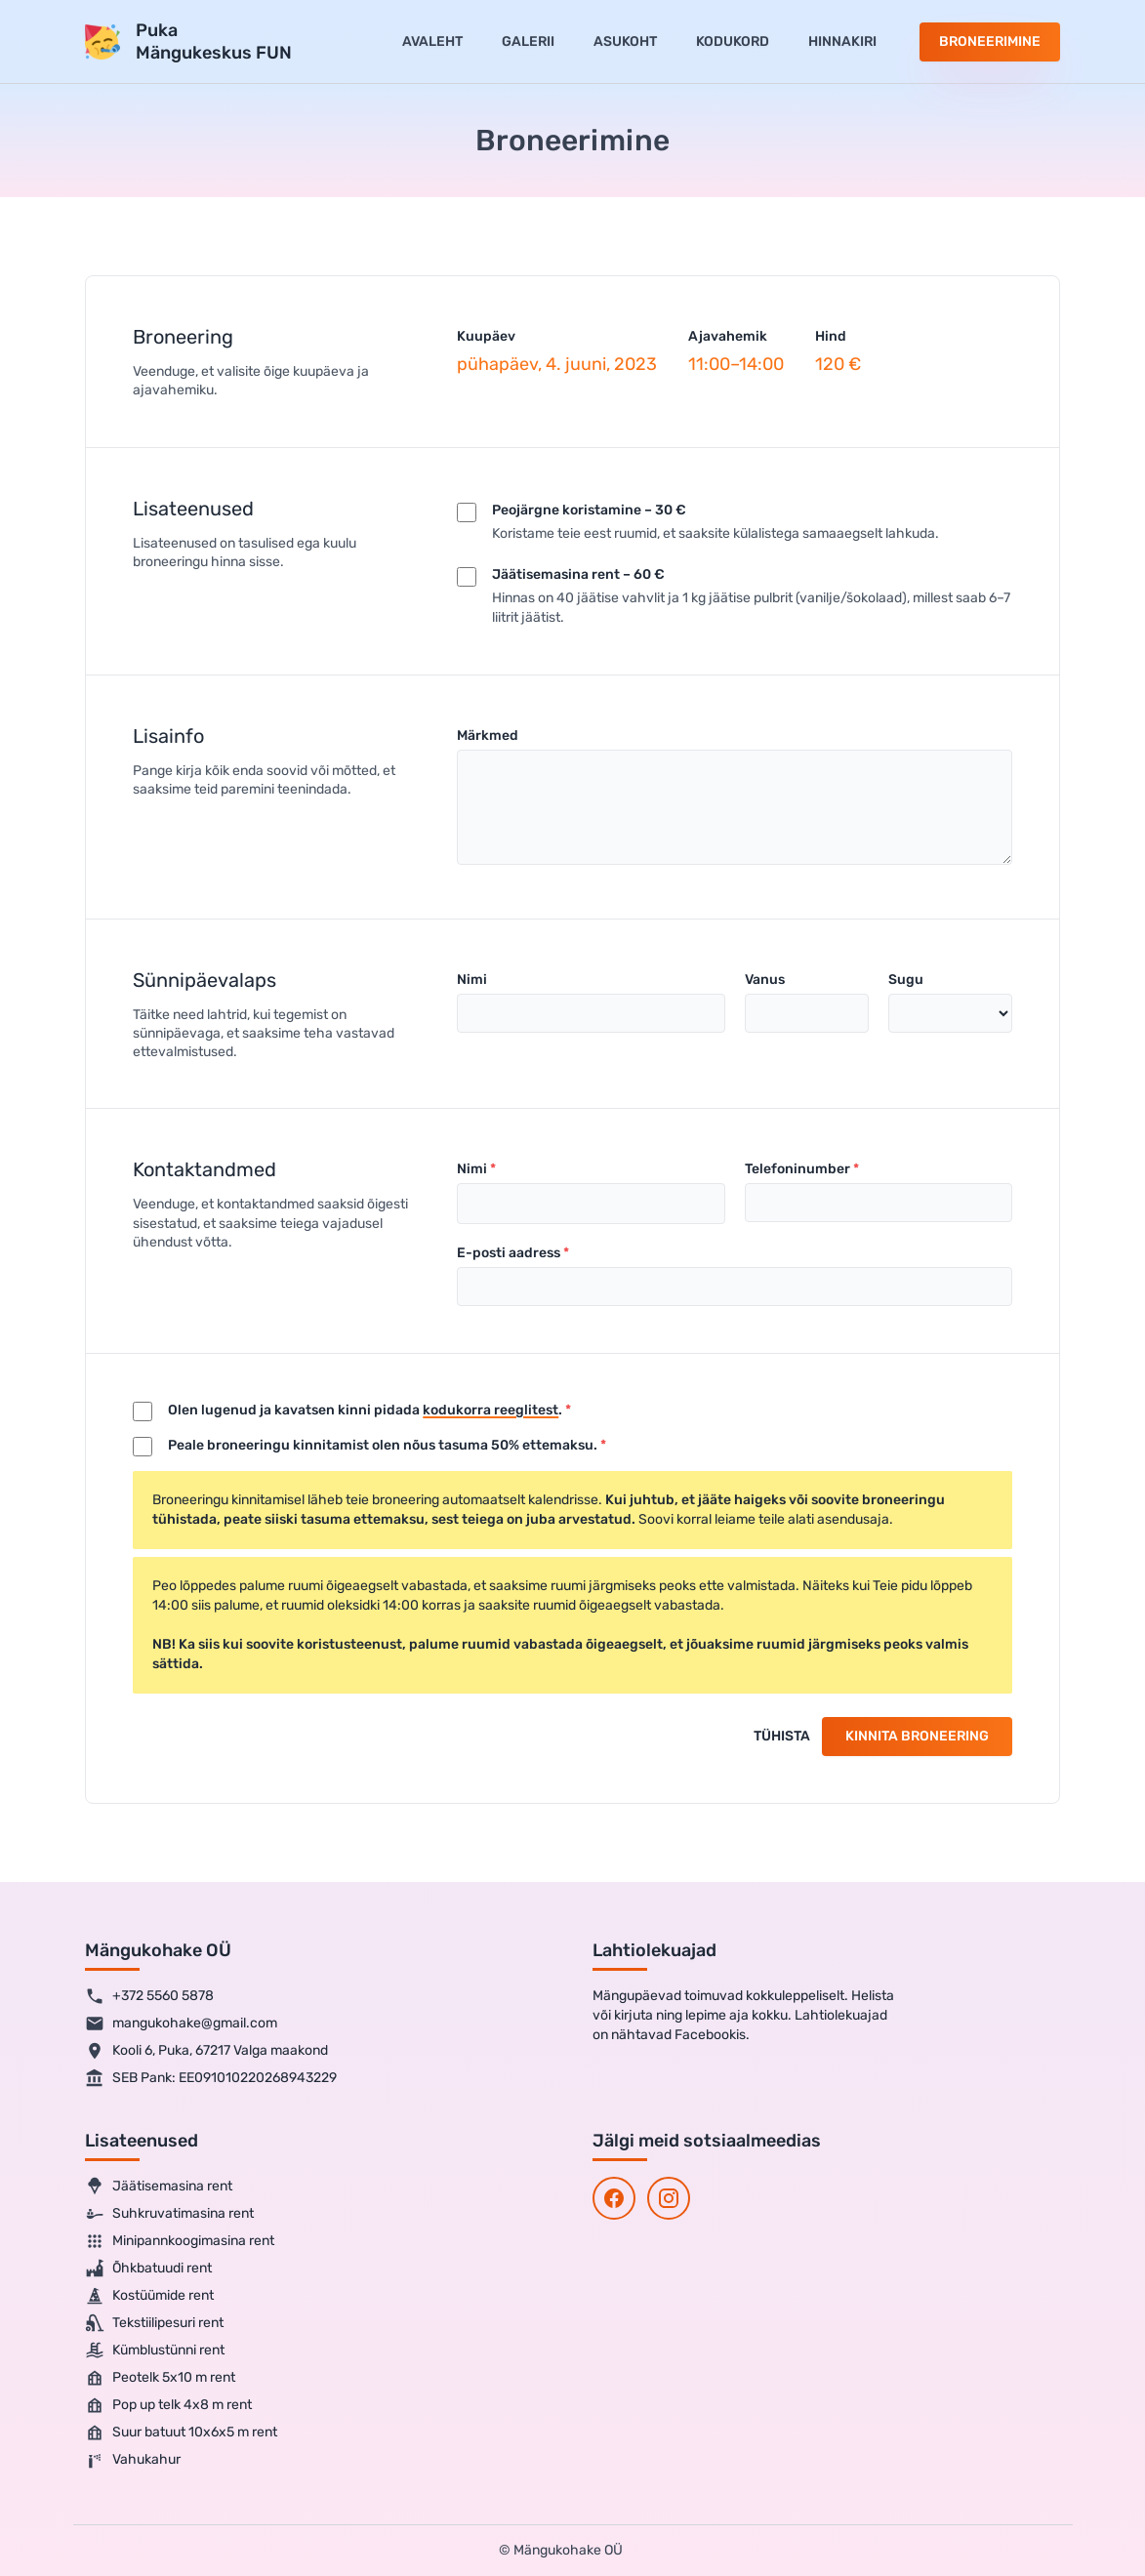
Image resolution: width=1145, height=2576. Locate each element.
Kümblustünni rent (155, 2350)
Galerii (528, 41)
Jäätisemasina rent (158, 2186)
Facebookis (710, 2034)
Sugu (905, 979)
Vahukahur (133, 2460)
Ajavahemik (727, 336)
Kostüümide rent (149, 2296)
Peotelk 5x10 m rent (160, 2378)
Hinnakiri (842, 41)
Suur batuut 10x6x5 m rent (181, 2432)
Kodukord (732, 41)
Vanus (765, 979)
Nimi (472, 979)
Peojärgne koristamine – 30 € (589, 510)
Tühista (782, 1736)
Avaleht (432, 41)
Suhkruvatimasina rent (169, 2214)
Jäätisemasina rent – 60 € (578, 574)
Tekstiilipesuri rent (154, 2323)
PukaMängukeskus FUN (214, 41)
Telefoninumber (797, 1169)
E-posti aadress (508, 1253)
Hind (830, 336)
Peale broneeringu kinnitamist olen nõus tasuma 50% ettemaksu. (382, 1445)
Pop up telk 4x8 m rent (168, 2405)
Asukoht (625, 41)
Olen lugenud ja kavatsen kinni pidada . (365, 1410)
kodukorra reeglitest (490, 1410)
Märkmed (487, 735)
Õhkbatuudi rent (148, 2268)
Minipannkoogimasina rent (179, 2241)
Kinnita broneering (917, 1736)
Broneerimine (990, 41)
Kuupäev (486, 336)
